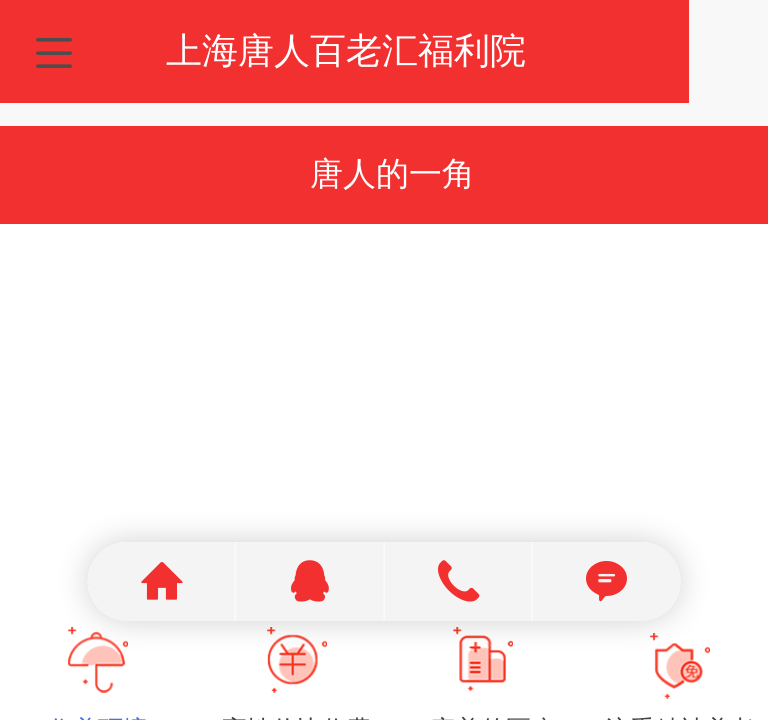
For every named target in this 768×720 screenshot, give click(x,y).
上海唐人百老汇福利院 (385, 50)
